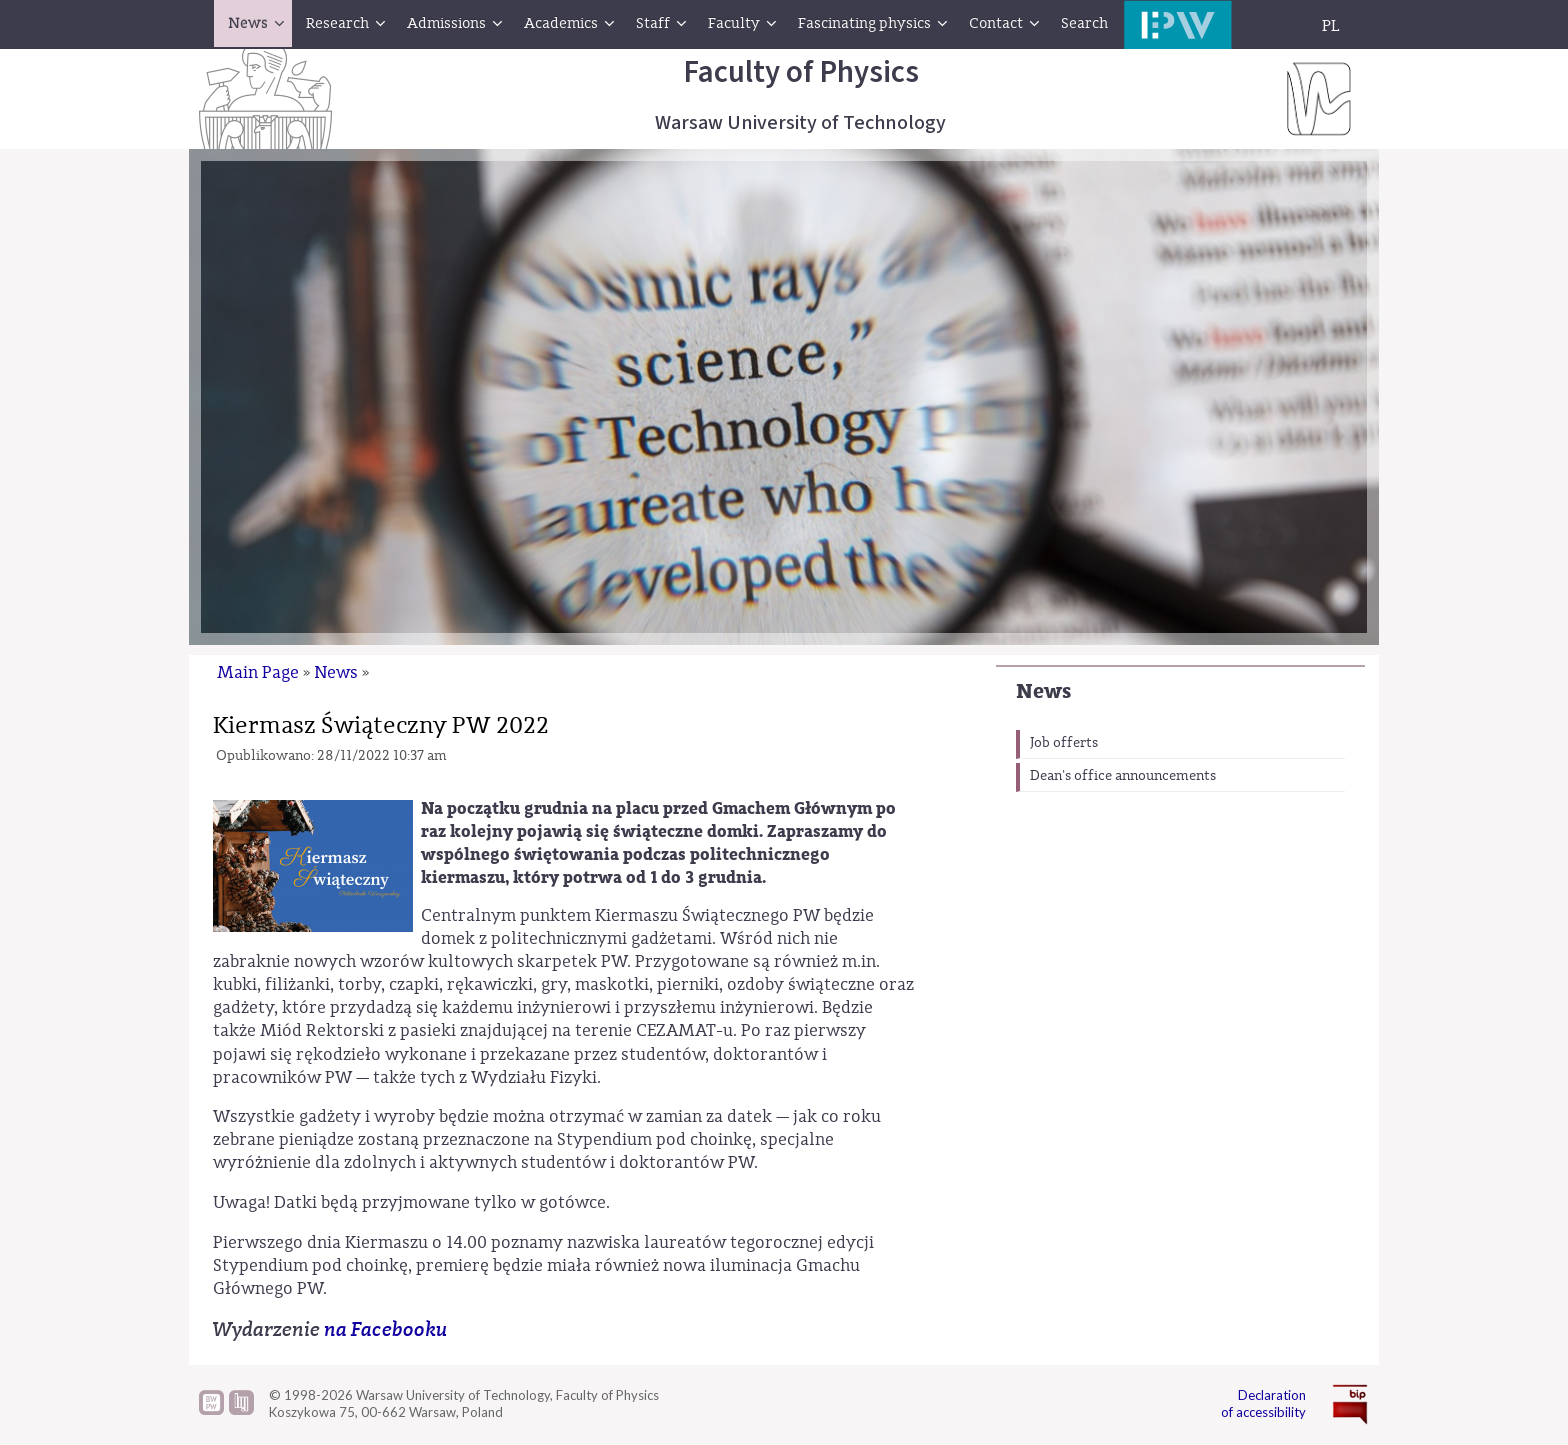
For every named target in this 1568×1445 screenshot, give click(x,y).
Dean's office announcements (1123, 776)
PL (1331, 26)
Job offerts (1064, 743)
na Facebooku (386, 1330)
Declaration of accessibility (1263, 1403)
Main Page (258, 672)
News (1043, 691)
